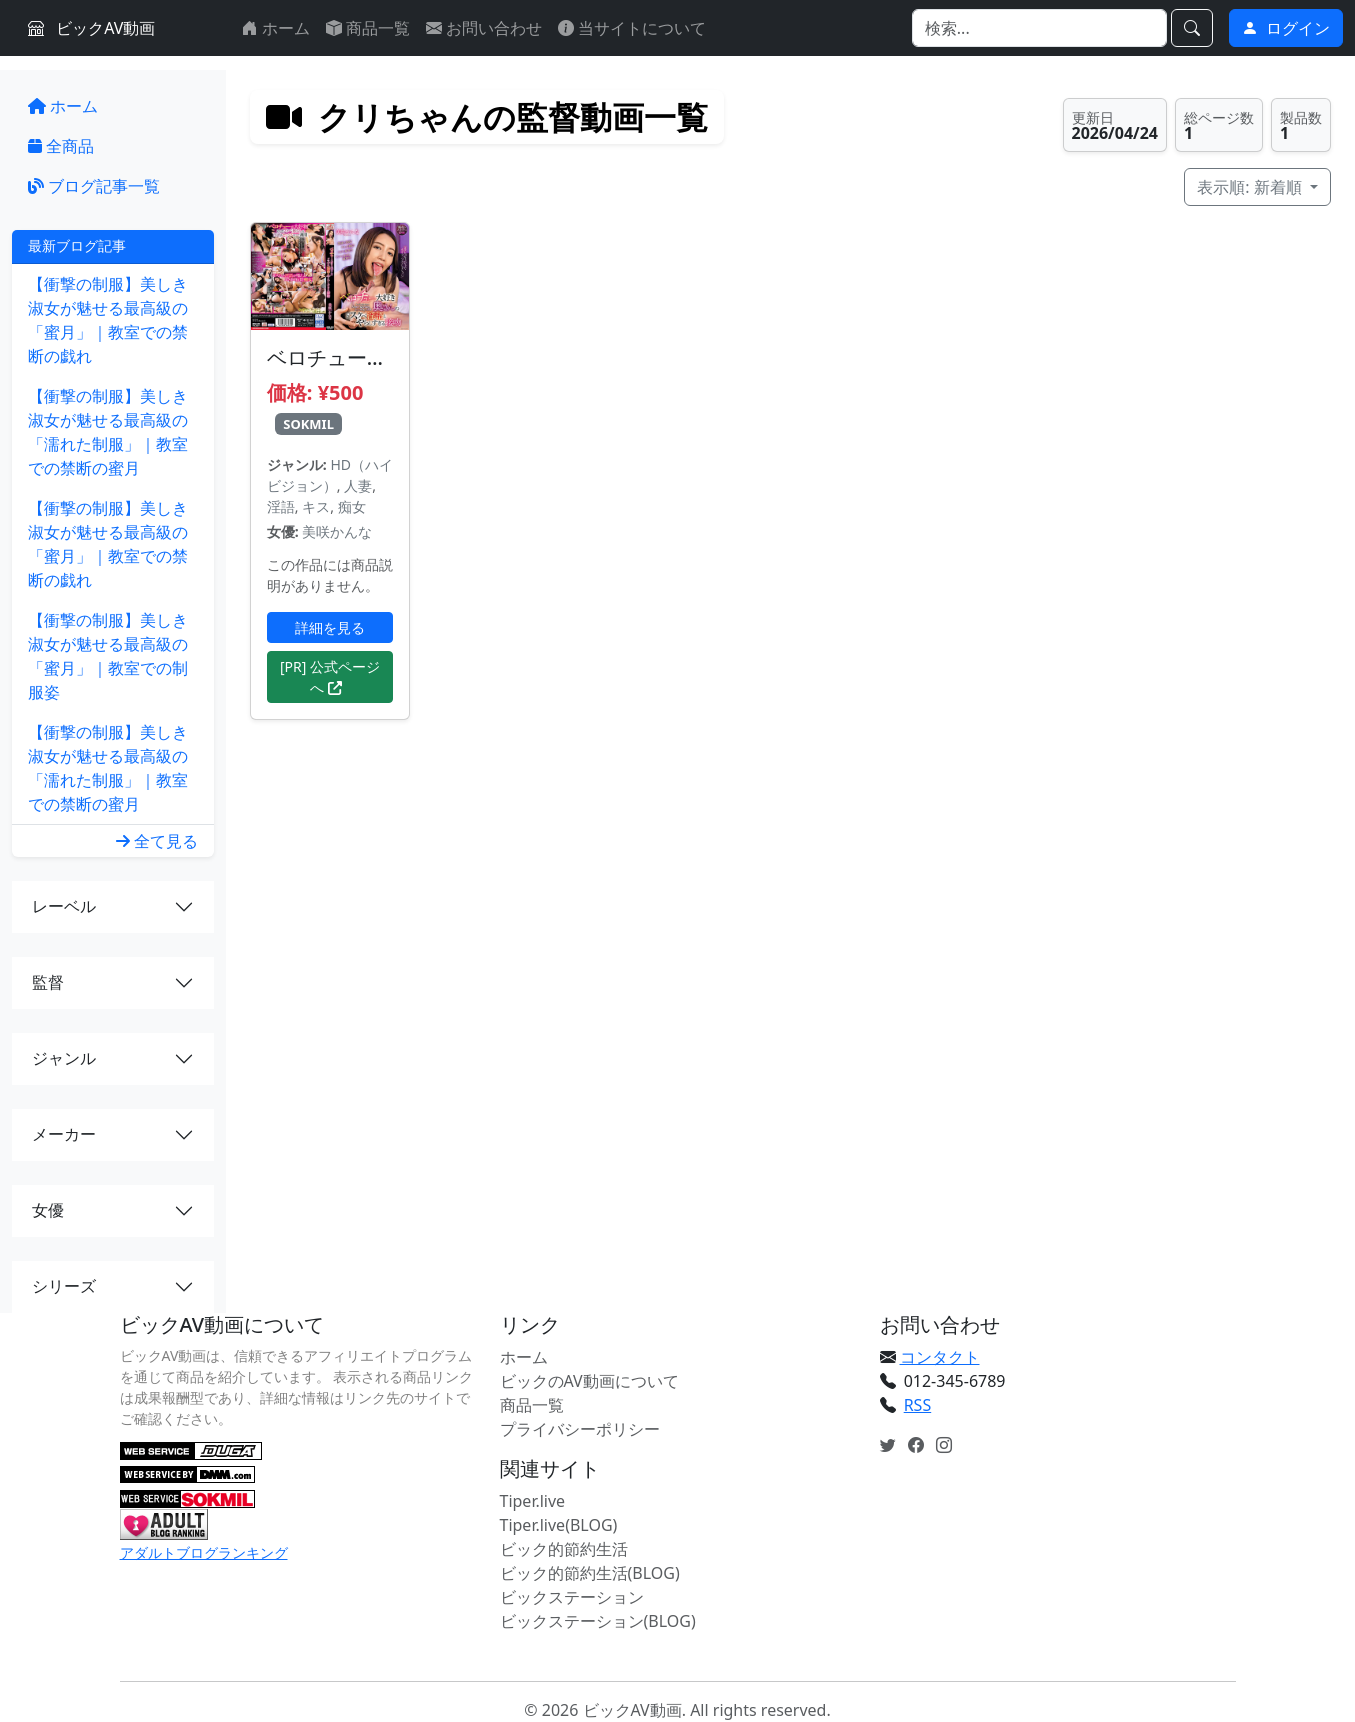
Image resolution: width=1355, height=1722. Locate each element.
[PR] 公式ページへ (330, 677)
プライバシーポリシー (580, 1429)
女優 (48, 1210)
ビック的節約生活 (564, 1549)
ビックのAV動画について (589, 1381)
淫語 (281, 506)
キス (316, 506)
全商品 (61, 146)
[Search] (1039, 28)
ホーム (276, 28)
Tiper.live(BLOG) (559, 1525)
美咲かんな (337, 531)
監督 (48, 982)
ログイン (1286, 28)
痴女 (352, 506)
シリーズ (64, 1286)
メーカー (64, 1134)
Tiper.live (533, 1501)
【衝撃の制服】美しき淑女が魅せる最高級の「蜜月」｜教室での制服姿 (108, 656)
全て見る (157, 841)
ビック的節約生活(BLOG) (590, 1573)
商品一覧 (368, 28)
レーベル (64, 906)
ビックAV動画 (91, 28)
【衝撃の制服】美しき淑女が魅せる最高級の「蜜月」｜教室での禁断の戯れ (108, 320)
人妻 (358, 485)
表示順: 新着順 (1251, 187)
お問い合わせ (484, 28)
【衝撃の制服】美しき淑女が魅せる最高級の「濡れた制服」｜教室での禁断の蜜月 (108, 432)
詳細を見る (330, 627)
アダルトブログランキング (204, 1552)
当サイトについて (632, 28)
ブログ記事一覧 (94, 186)
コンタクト (940, 1357)
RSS (918, 1405)
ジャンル (64, 1058)
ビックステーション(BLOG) (598, 1621)
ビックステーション (572, 1597)
